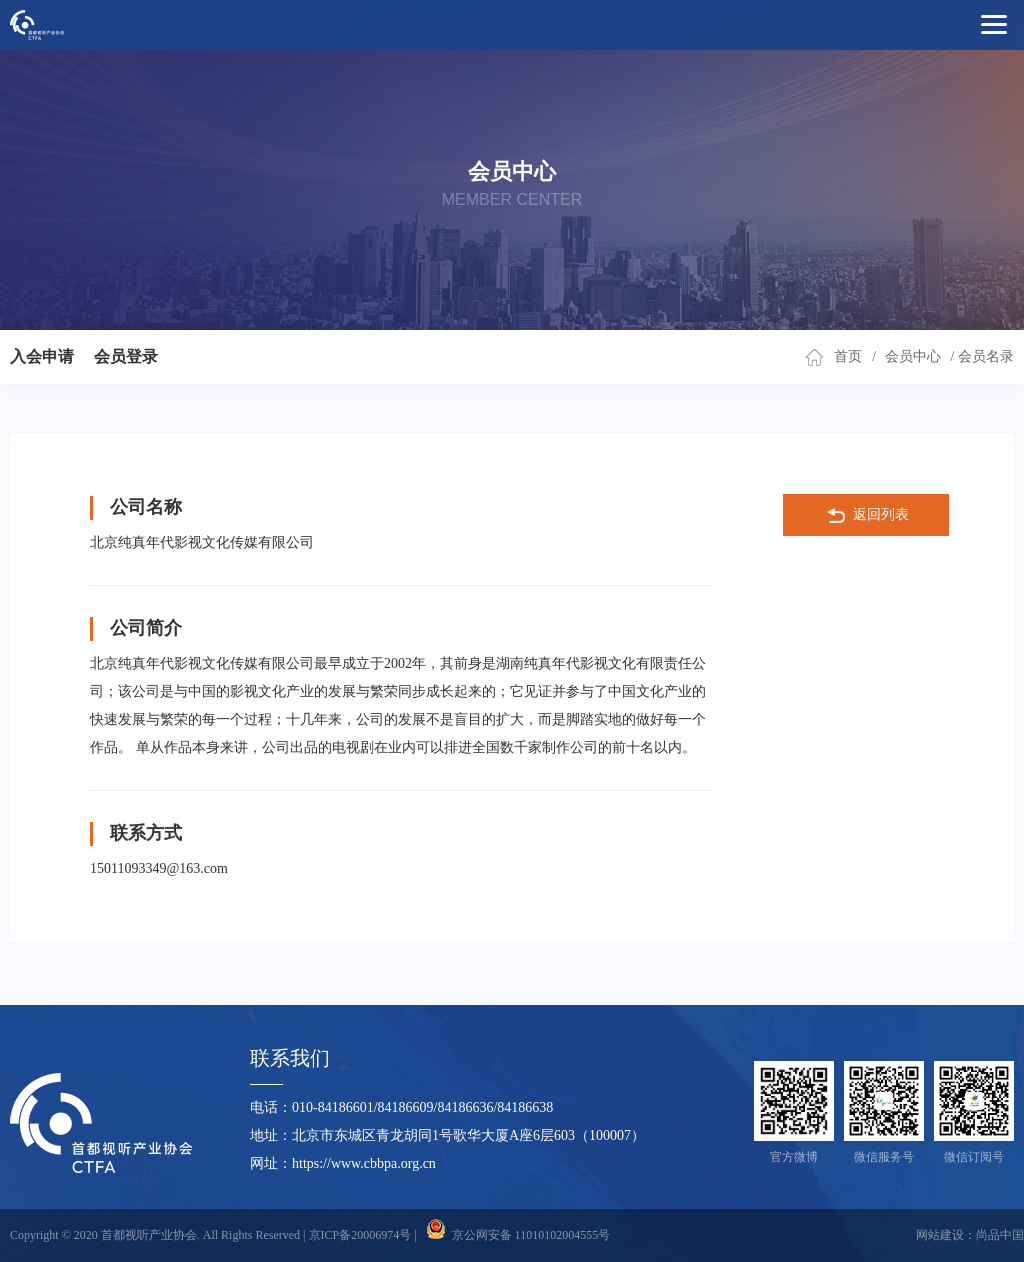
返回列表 (866, 516)
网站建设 (940, 1235)
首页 (848, 356)
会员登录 (126, 356)
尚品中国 (1000, 1235)
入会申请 (42, 356)
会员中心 (913, 356)
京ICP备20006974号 (360, 1235)
